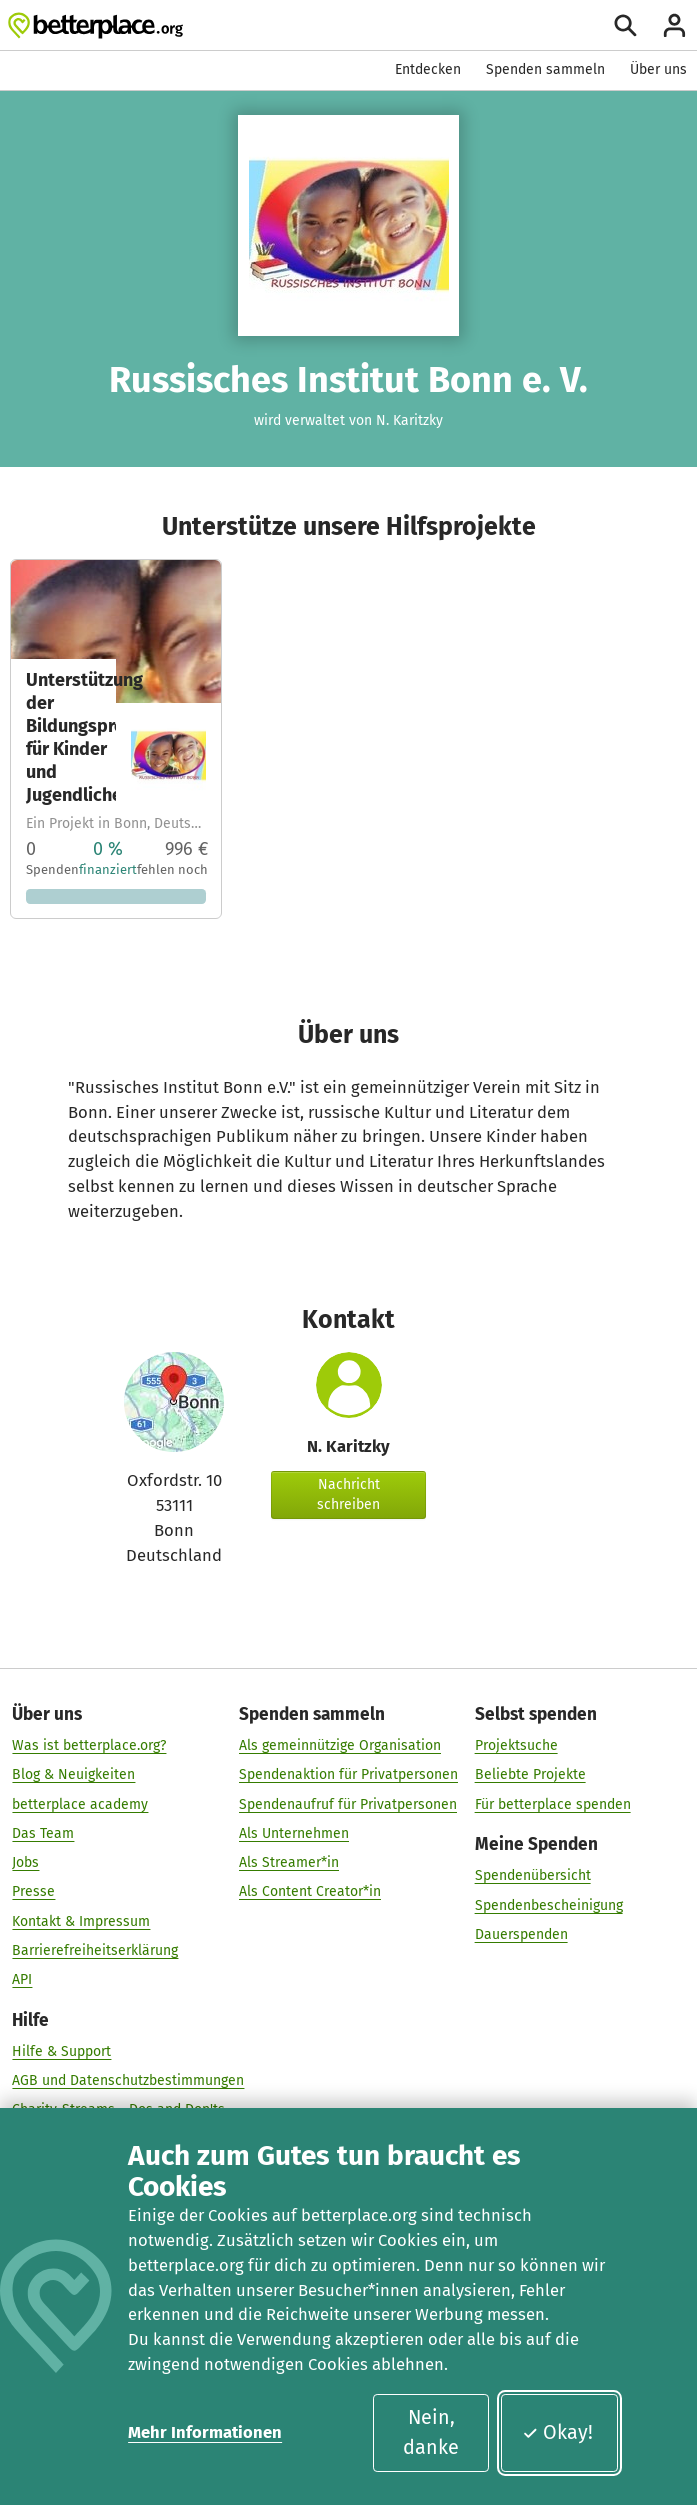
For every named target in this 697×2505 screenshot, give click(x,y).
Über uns (658, 69)
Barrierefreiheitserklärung (95, 1950)
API (22, 1979)
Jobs (25, 1862)
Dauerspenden (521, 1934)
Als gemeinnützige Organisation (340, 1745)
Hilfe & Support (61, 2051)
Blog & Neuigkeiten (73, 1775)
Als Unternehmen (294, 1833)
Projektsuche (516, 1745)
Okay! (557, 2432)
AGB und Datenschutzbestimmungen (128, 2080)
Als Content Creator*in (310, 1892)
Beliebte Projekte (530, 1775)
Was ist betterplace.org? (89, 1745)
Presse (33, 1892)
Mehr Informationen (205, 2432)
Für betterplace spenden (553, 1804)
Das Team (43, 1833)
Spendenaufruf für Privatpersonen (348, 1804)
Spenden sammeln (545, 69)
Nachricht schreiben (348, 1494)
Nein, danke (431, 2432)
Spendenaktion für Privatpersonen (348, 1775)
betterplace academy (80, 1804)
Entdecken (428, 69)
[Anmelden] (674, 25)
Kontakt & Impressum (81, 1921)
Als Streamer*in (289, 1862)
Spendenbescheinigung (549, 1905)
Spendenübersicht (533, 1875)
